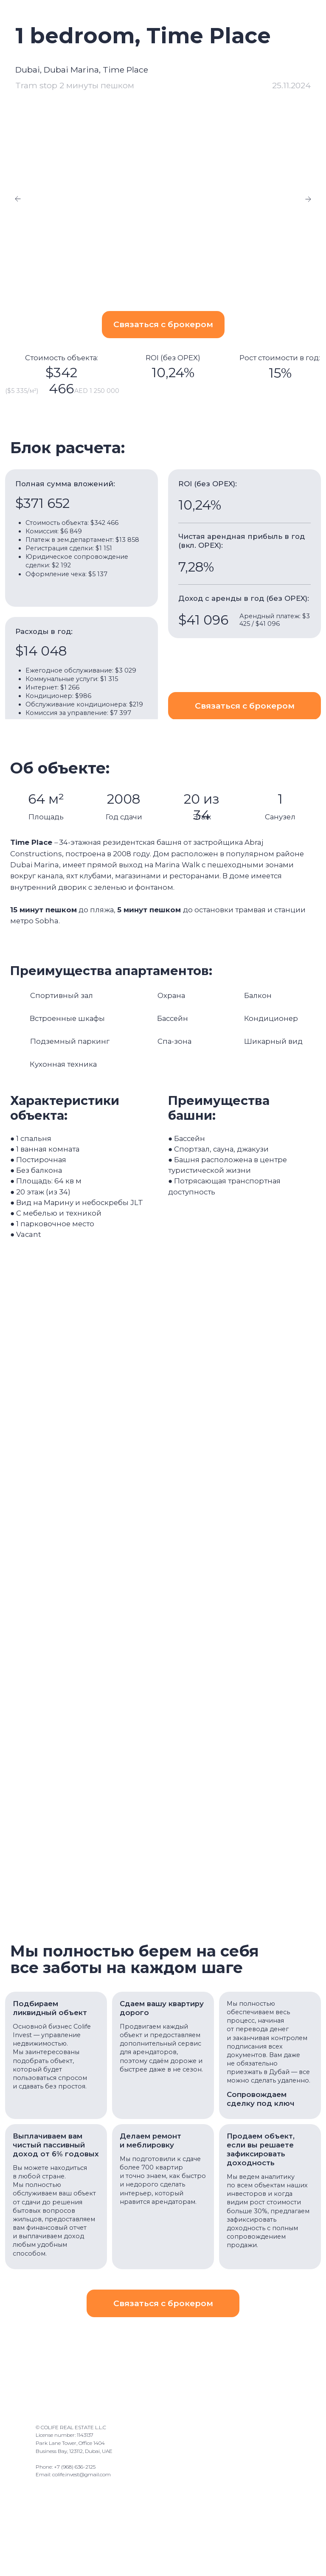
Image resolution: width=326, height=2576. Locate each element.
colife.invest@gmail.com (81, 2476)
